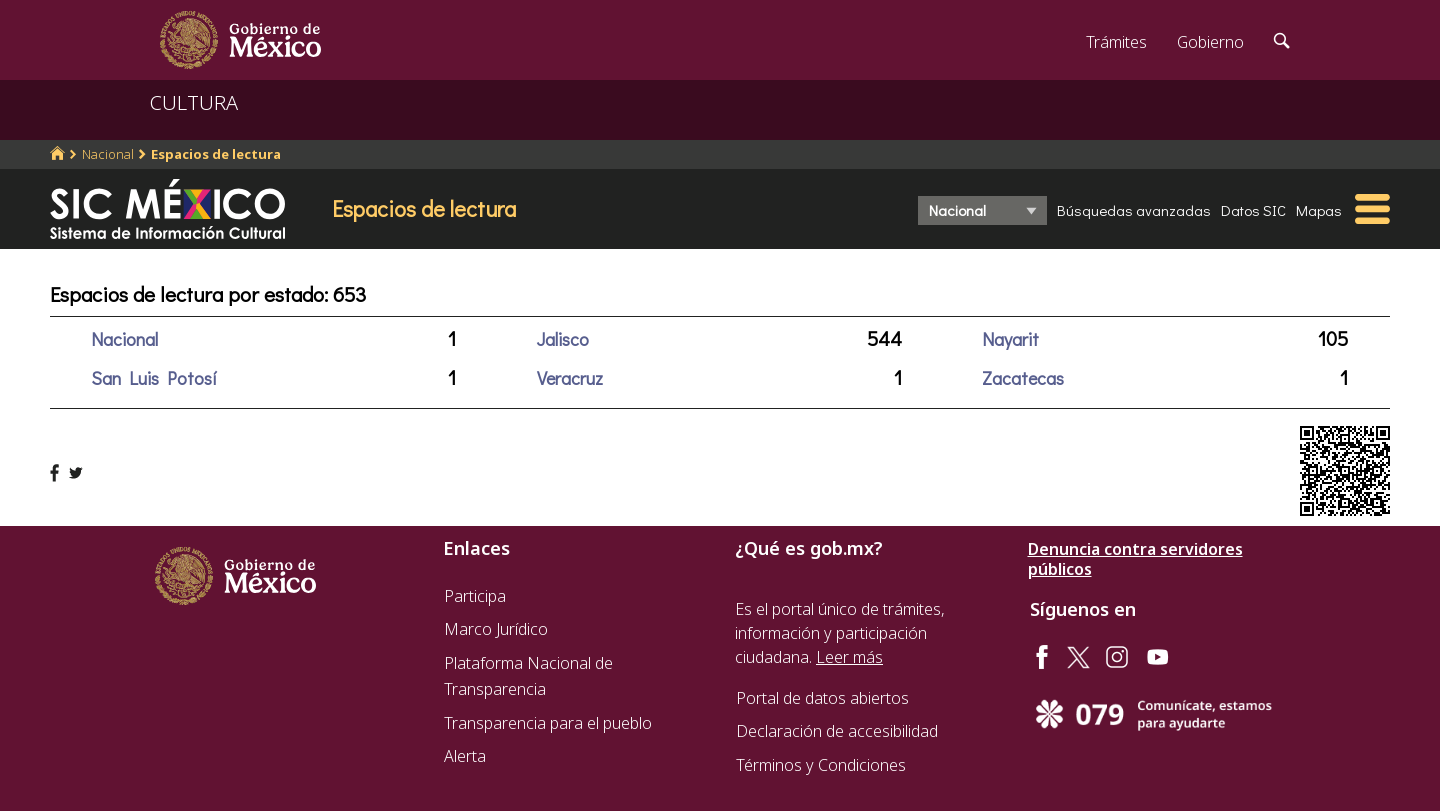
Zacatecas (1023, 378)
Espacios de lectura (216, 154)
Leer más (849, 657)
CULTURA (194, 102)
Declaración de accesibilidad (837, 731)
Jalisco (563, 339)
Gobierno (1210, 42)
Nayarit (1010, 339)
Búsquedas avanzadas (1134, 210)
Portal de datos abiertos (822, 698)
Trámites (1116, 42)
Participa (475, 596)
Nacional (108, 154)
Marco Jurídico (496, 629)
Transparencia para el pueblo (548, 723)
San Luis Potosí (154, 378)
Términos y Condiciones (821, 765)
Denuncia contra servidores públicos (1135, 559)
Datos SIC (1253, 210)
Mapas (1319, 210)
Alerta (465, 756)
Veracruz (570, 378)
